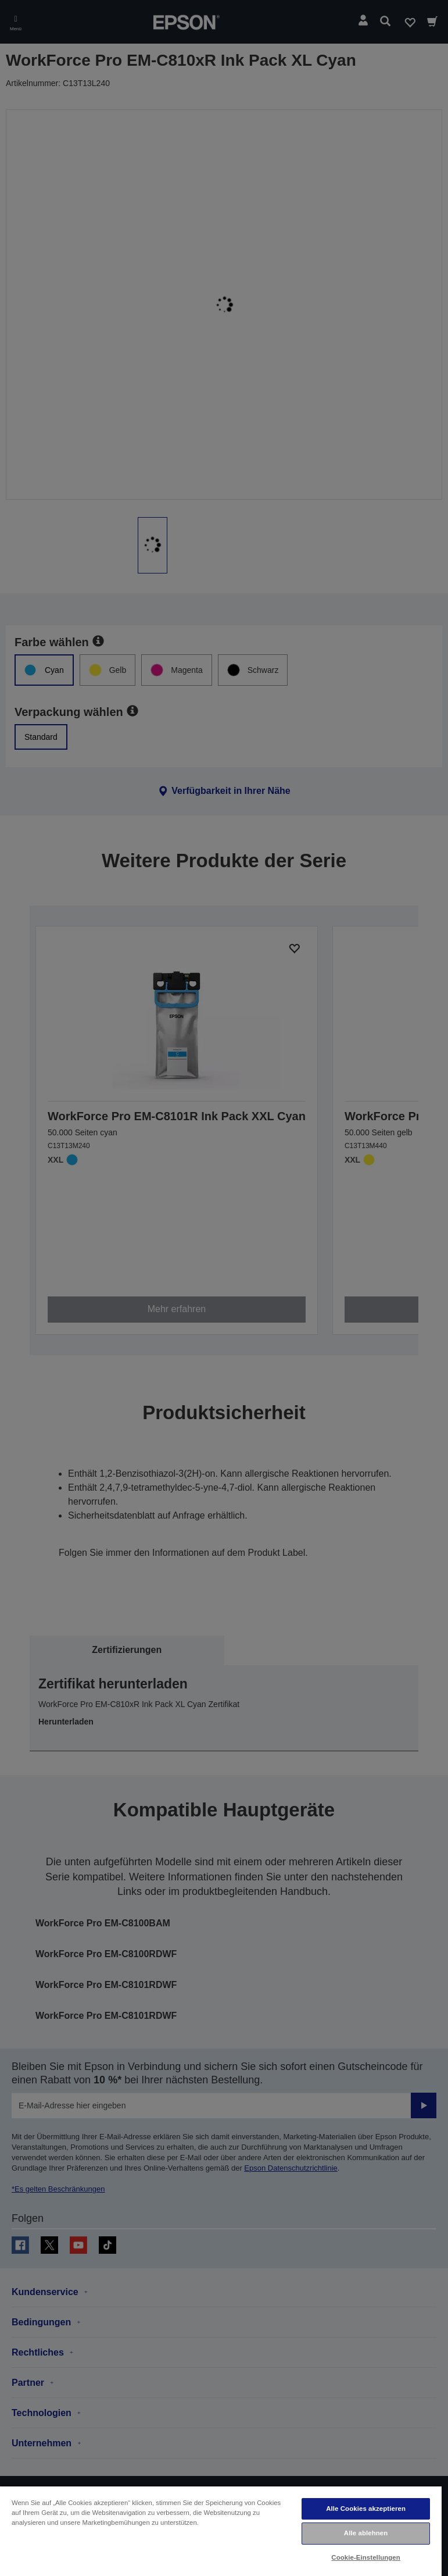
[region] (221, 2530)
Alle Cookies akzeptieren (366, 2508)
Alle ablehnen (366, 2532)
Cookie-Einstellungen (365, 2557)
